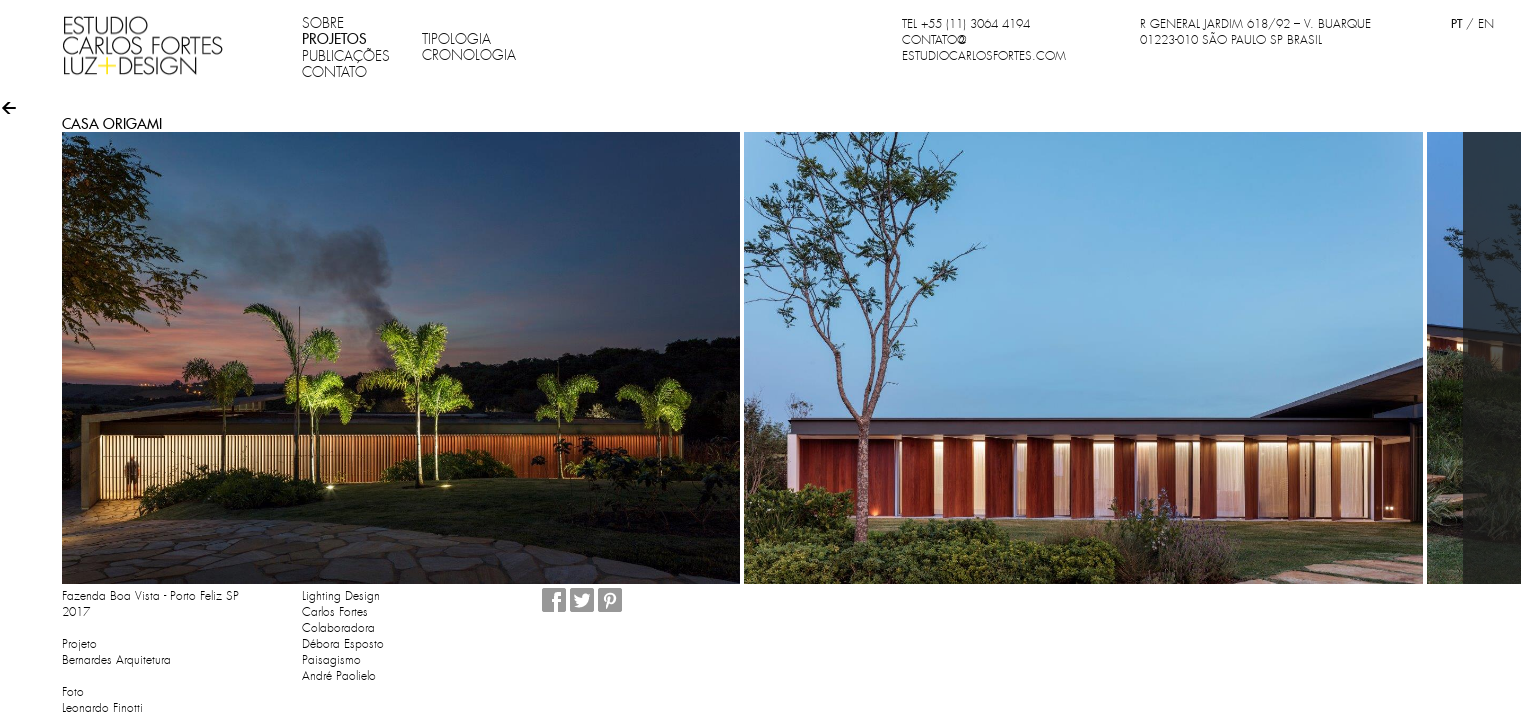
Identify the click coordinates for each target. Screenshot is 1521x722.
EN (1486, 24)
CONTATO (334, 72)
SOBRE (323, 23)
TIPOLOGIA (456, 39)
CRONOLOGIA (469, 55)
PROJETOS (334, 39)
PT (1456, 23)
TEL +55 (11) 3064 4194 (966, 24)
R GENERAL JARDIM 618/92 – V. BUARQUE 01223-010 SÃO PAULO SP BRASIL (1255, 32)
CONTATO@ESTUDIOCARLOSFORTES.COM (984, 48)
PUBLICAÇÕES (346, 56)
